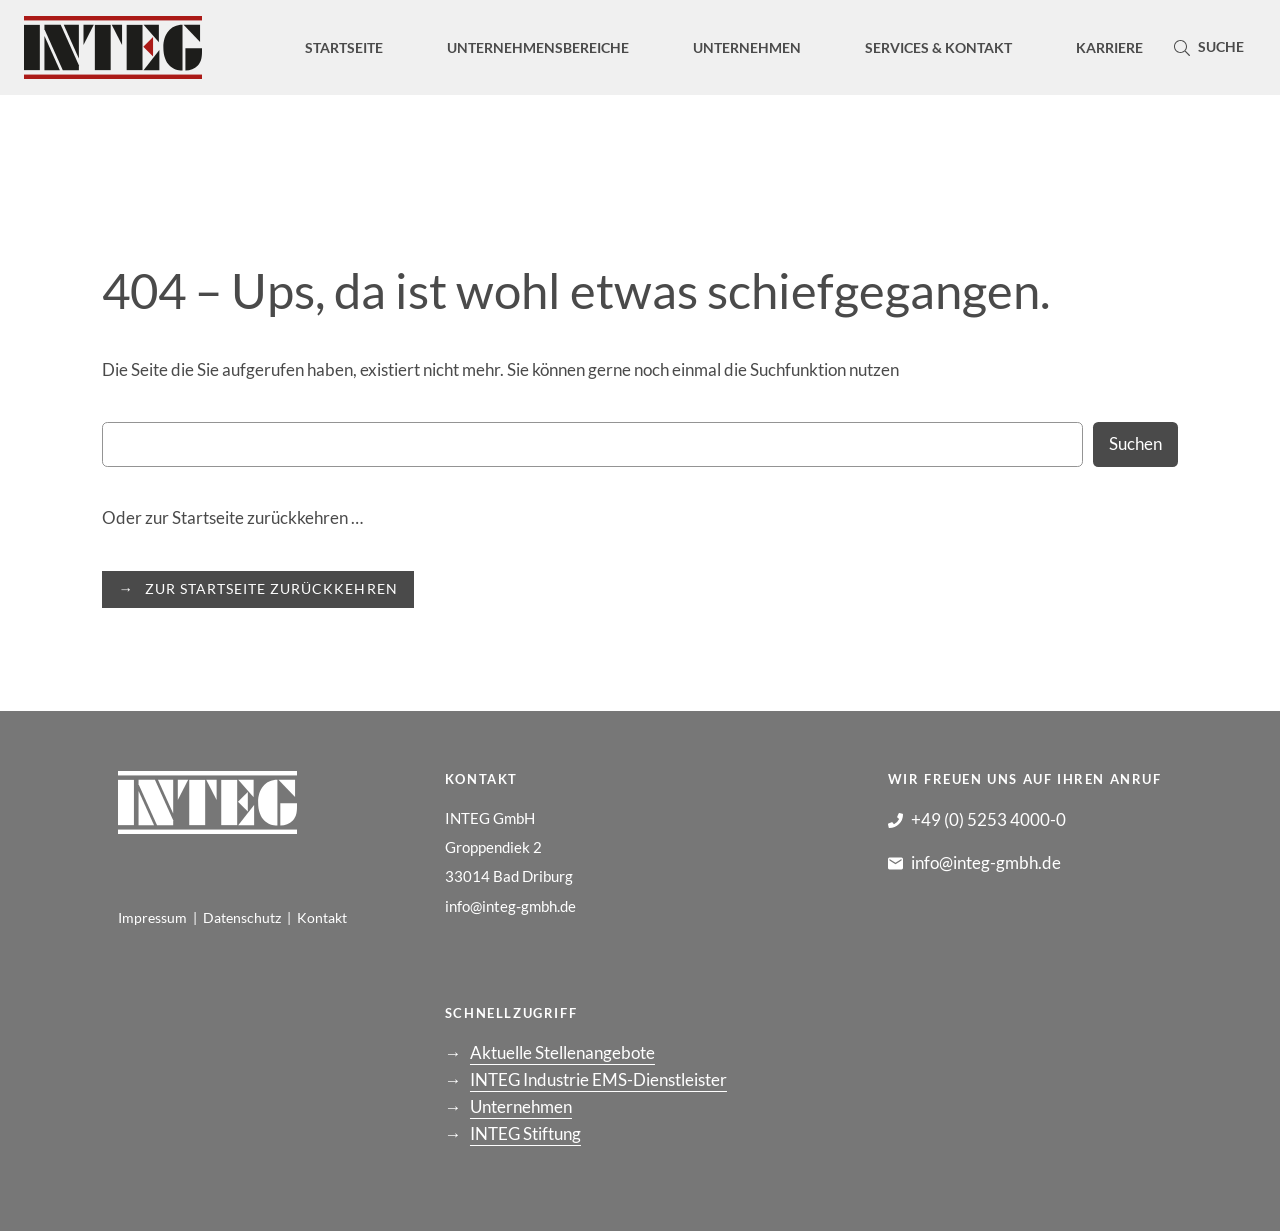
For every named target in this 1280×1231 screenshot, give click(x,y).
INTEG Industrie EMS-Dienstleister (598, 1079)
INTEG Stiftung (525, 1133)
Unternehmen (521, 1106)
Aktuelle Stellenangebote (562, 1052)
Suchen (1135, 443)
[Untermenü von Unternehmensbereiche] (538, 47)
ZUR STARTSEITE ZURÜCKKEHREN (271, 588)
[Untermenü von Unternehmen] (747, 47)
